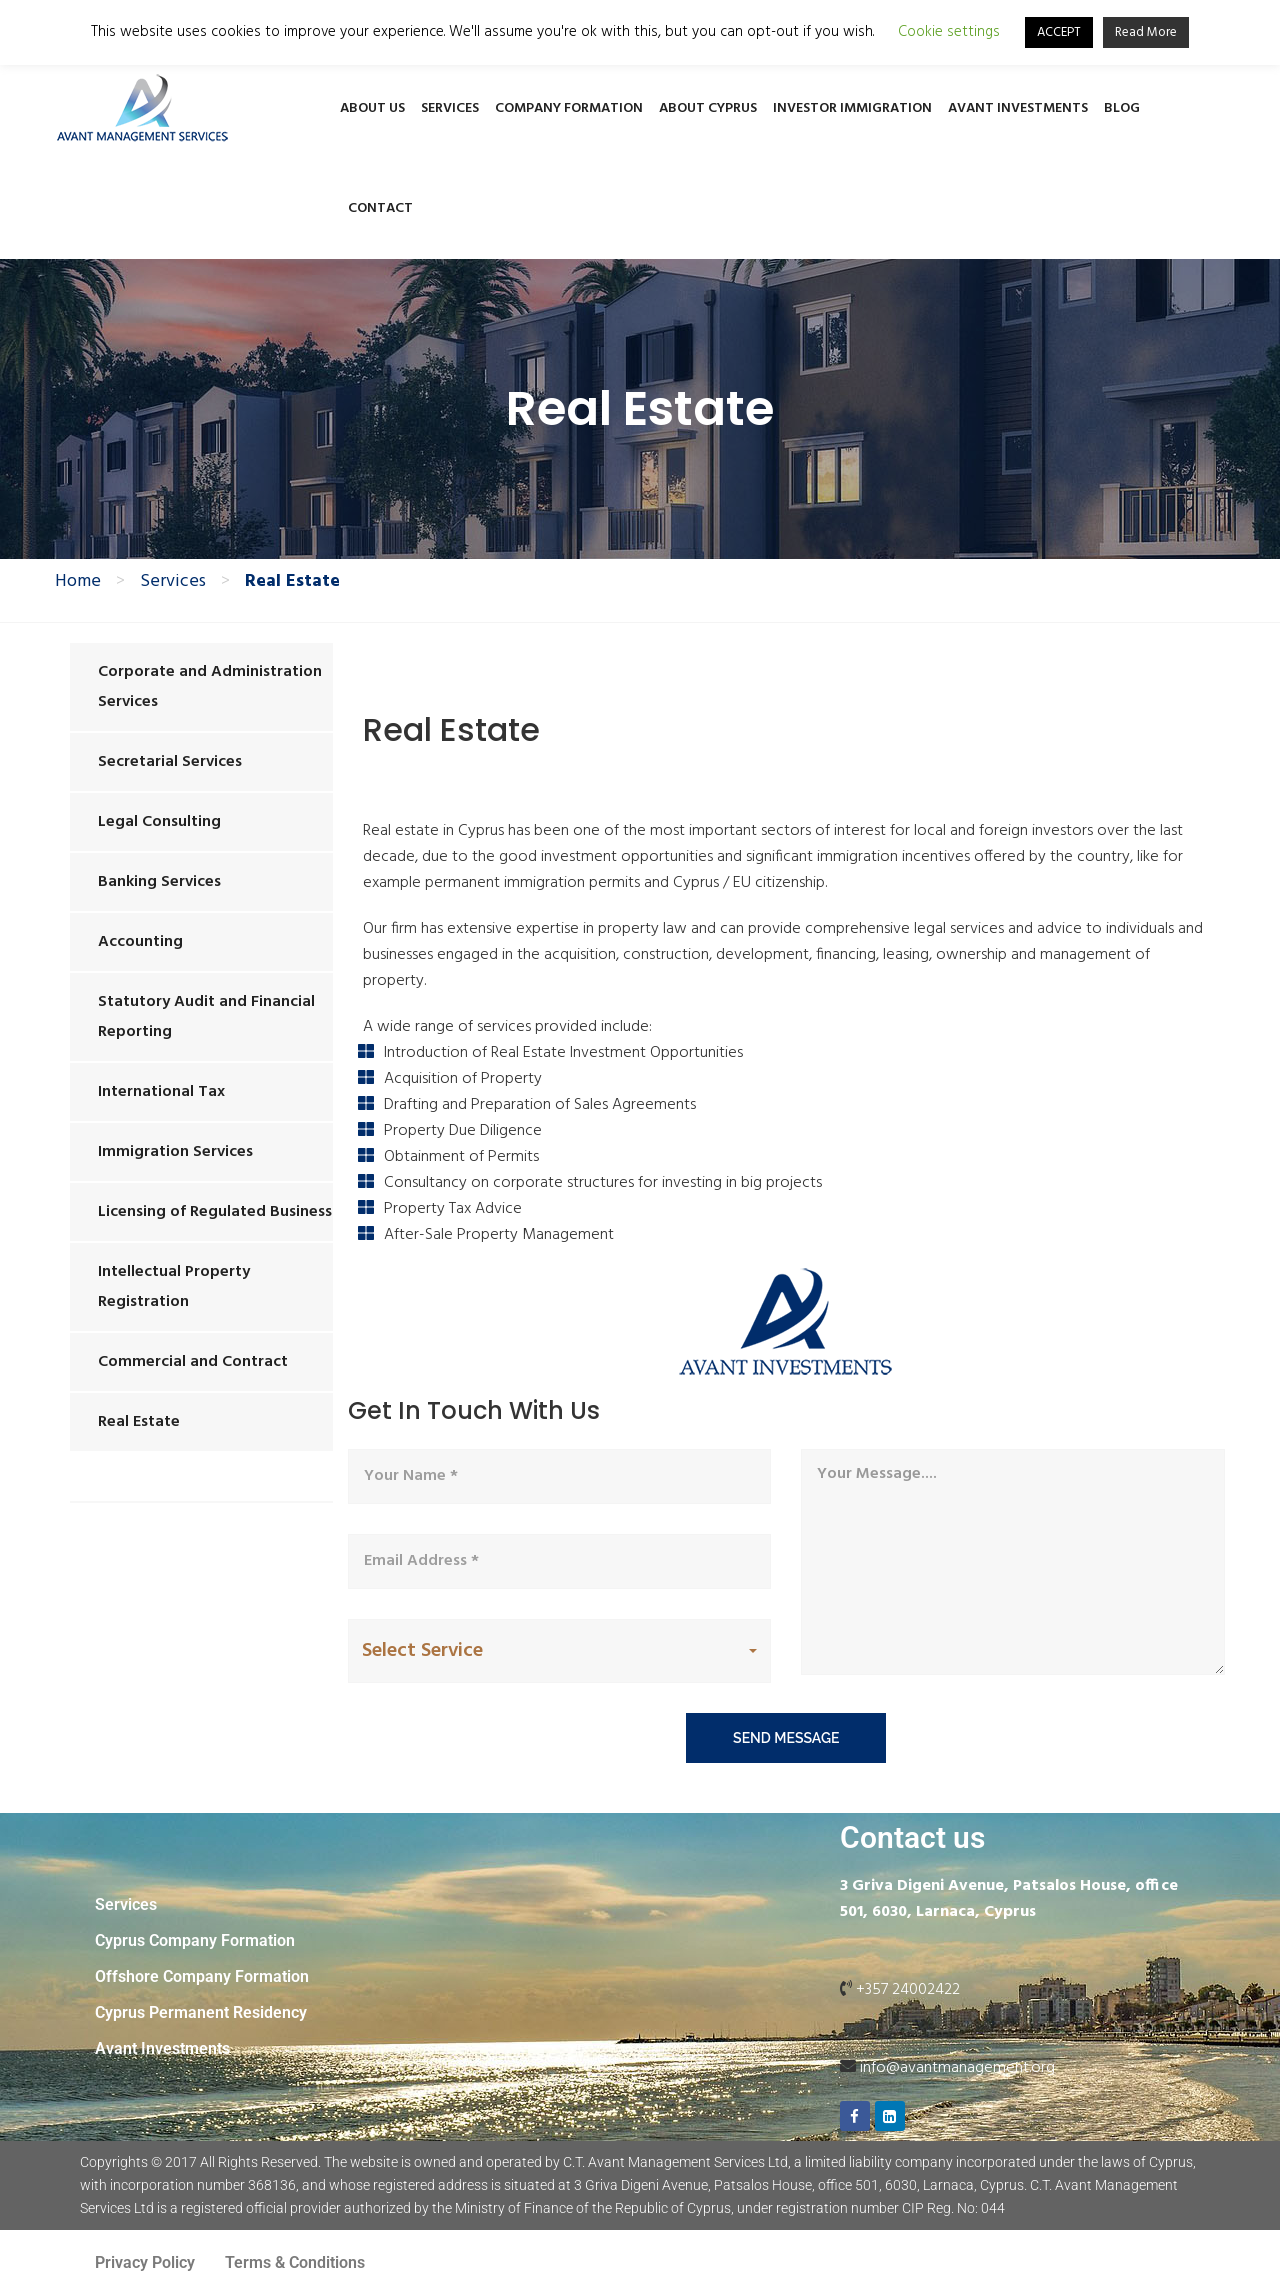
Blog (1122, 108)
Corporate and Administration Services (210, 687)
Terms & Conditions (295, 2262)
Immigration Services (175, 1152)
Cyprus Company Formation (195, 1940)
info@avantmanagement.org (957, 2068)
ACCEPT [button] (1059, 32)
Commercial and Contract (193, 1362)
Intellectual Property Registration (174, 1287)
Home (78, 582)
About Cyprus (708, 108)
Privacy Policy (145, 2262)
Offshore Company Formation (202, 1976)
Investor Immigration (852, 108)
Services (450, 108)
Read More (1146, 32)
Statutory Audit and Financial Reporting (206, 1017)
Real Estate (139, 1422)
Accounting (140, 942)
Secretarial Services (170, 762)
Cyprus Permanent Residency (201, 2012)
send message (786, 1738)
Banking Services (159, 882)
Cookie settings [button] (949, 32)
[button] (560, 1651)
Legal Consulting (159, 822)
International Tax (161, 1092)
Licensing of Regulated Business (215, 1212)
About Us (372, 108)
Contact (380, 208)
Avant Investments (1018, 108)
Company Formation (569, 108)
